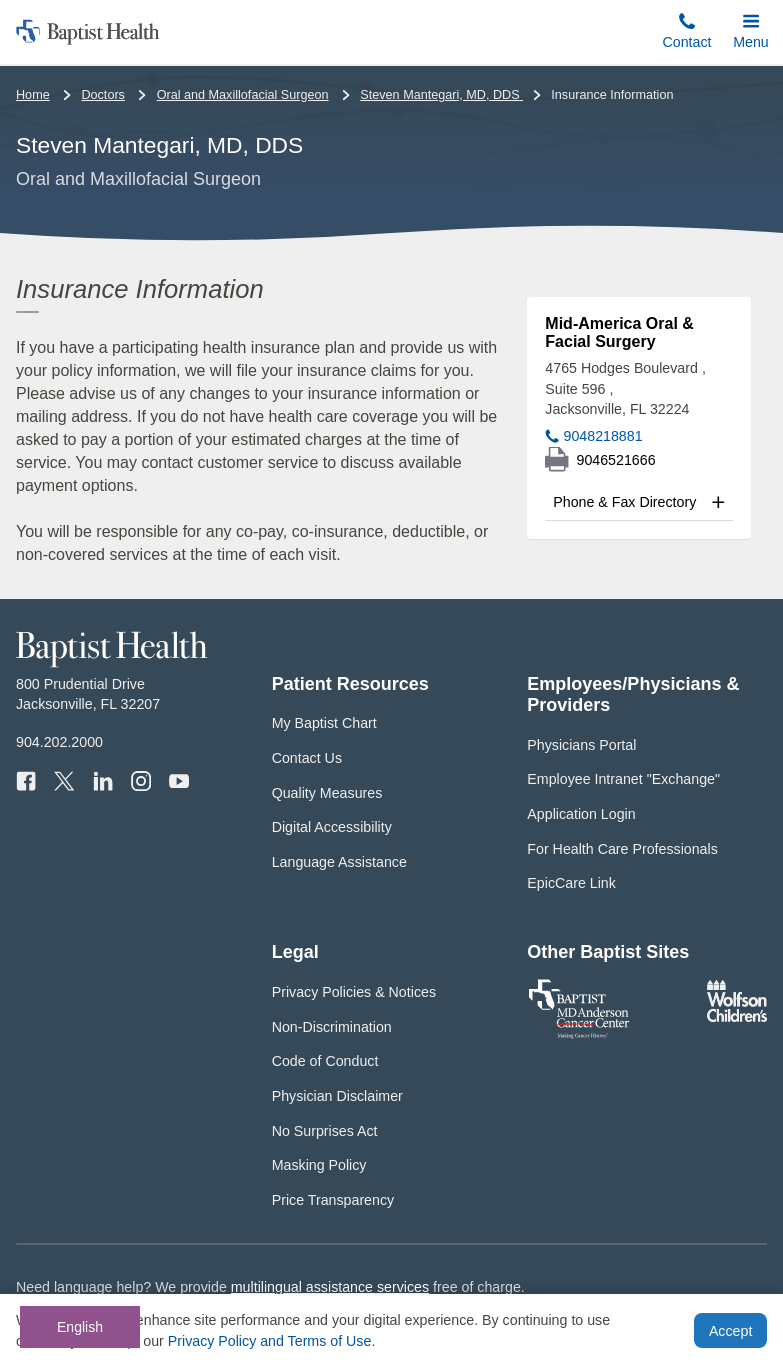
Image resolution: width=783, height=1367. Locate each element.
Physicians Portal (581, 745)
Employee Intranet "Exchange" (623, 779)
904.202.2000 (59, 742)
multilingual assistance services (330, 1287)
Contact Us (307, 758)
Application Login (581, 814)
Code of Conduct (325, 1061)
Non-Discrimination (332, 1027)
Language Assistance (339, 862)
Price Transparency (333, 1200)
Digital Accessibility (332, 827)
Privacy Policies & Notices (354, 992)
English (80, 1327)
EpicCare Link (571, 883)
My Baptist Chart (324, 723)
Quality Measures (327, 793)
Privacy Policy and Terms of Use (270, 1341)
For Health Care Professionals (622, 849)
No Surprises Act (325, 1131)
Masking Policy (319, 1165)
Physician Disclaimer (337, 1096)
